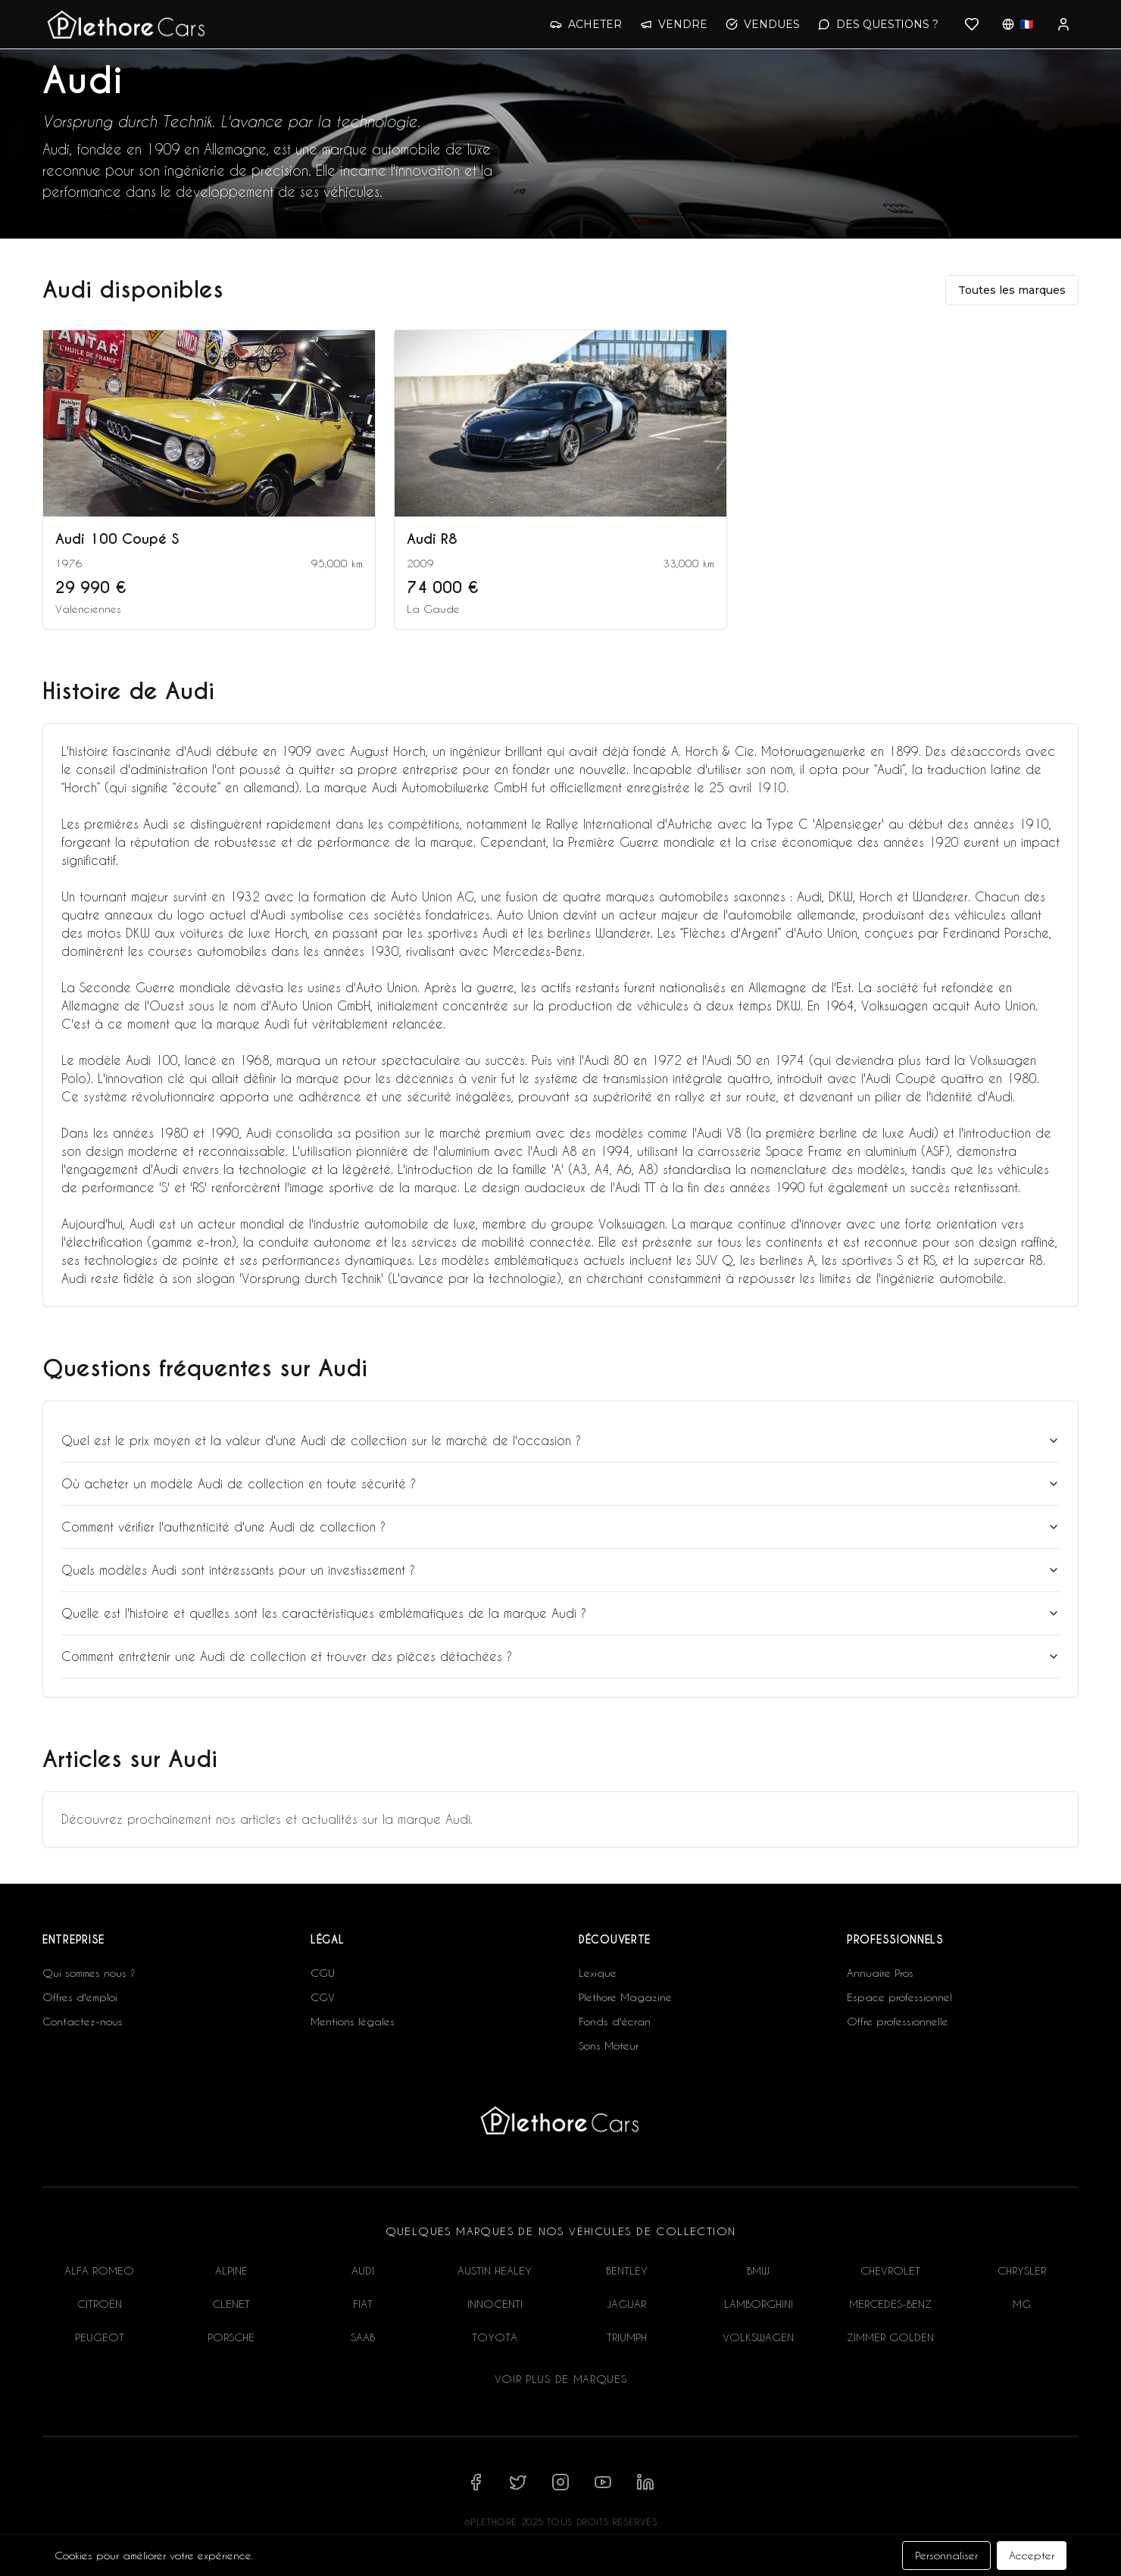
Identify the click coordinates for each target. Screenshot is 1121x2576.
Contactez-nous (82, 2021)
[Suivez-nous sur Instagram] (560, 2482)
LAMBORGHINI (758, 2303)
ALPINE (231, 2270)
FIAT (363, 2303)
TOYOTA (494, 2337)
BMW (758, 2270)
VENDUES (763, 24)
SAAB (363, 2337)
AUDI (362, 2270)
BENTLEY (627, 2270)
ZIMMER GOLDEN (890, 2337)
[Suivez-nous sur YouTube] (603, 2482)
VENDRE (673, 24)
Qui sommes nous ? (89, 1972)
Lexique (598, 1972)
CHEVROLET (890, 2270)
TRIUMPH (627, 2337)
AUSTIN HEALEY (494, 2270)
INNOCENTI (495, 2303)
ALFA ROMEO (99, 2270)
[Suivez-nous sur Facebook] (476, 2482)
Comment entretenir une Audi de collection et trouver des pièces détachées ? (560, 1656)
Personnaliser (946, 2555)
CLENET (231, 2303)
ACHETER (586, 24)
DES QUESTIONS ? (878, 24)
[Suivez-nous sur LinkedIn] (645, 2482)
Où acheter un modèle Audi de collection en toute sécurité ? (560, 1483)
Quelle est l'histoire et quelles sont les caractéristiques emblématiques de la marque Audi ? (560, 1613)
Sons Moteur (609, 2045)
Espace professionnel (899, 1997)
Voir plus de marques (561, 2378)
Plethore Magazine (625, 1997)
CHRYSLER (1022, 2270)
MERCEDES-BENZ (890, 2303)
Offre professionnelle (897, 2021)
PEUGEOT (99, 2337)
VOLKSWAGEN (758, 2337)
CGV (323, 1997)
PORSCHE (231, 2337)
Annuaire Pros (880, 1972)
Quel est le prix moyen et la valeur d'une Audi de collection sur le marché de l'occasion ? (560, 1440)
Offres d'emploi (79, 1997)
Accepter (1031, 2555)
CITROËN (99, 2303)
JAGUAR (626, 2303)
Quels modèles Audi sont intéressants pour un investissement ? (560, 1570)
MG (1022, 2303)
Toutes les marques (1012, 290)
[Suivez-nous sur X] (518, 2482)
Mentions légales (353, 2021)
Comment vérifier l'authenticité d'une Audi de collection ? (560, 1526)
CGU (323, 1972)
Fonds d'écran (615, 2021)
